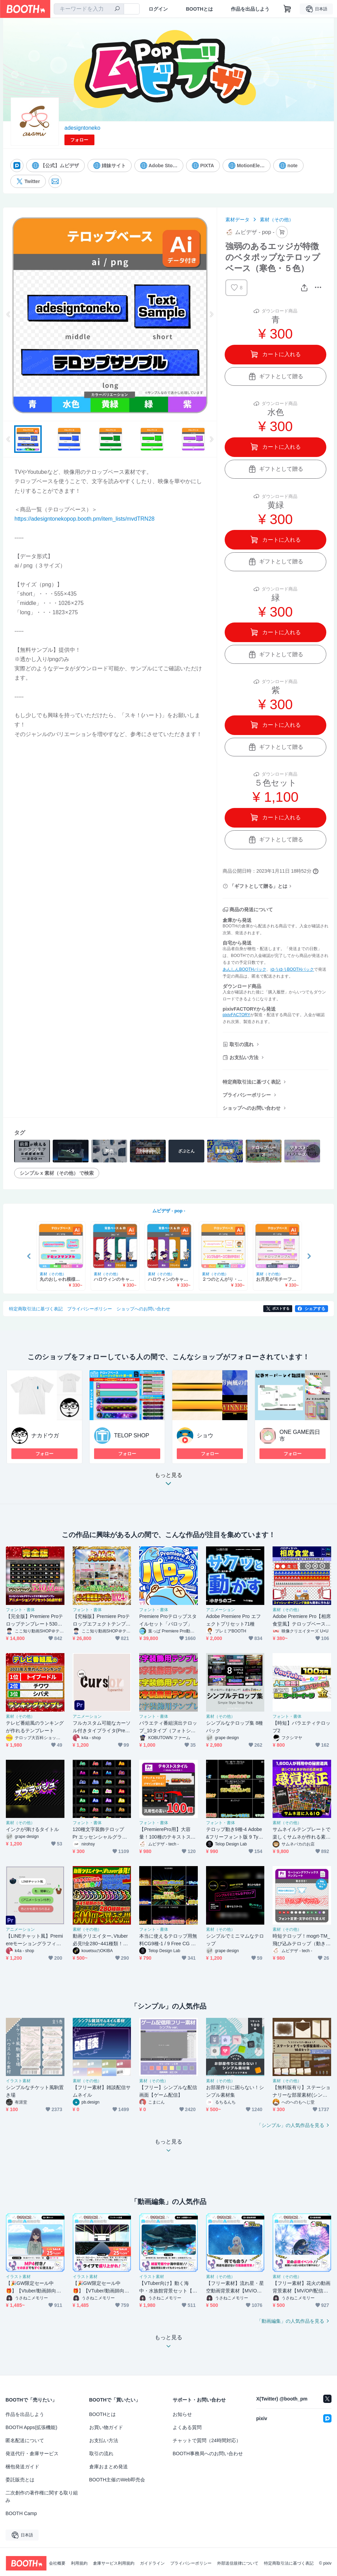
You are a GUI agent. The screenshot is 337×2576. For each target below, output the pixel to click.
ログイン (158, 9)
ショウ (205, 1435)
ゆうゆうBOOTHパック (292, 969)
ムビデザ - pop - (168, 1210)
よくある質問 (187, 2427)
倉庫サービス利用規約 (113, 2563)
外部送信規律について (237, 2563)
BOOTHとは (199, 9)
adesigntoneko (82, 128)
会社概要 (57, 2563)
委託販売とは (20, 2479)
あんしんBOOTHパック (244, 969)
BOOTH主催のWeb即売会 (117, 2479)
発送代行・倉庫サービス (32, 2453)
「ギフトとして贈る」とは (258, 886)
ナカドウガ (45, 1435)
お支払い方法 (243, 1057)
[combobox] (89, 8)
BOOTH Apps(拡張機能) (31, 2427)
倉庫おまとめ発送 (108, 2466)
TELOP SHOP (131, 1435)
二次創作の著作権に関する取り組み (42, 2496)
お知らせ (182, 2414)
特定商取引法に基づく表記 (251, 1082)
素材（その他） (277, 219)
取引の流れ (241, 1044)
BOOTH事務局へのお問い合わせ (208, 2453)
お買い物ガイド (106, 2427)
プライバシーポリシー (247, 1095)
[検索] (117, 9)
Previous (8, 314)
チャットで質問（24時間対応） (207, 2440)
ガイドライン (152, 2563)
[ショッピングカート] (287, 9)
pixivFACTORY (236, 1014)
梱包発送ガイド (22, 2466)
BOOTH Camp (21, 2513)
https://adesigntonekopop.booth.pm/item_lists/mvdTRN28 (84, 519)
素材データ (237, 219)
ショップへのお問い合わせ (251, 1108)
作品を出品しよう (250, 9)
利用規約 (79, 2563)
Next (211, 314)
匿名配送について (25, 2440)
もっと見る (168, 1481)
